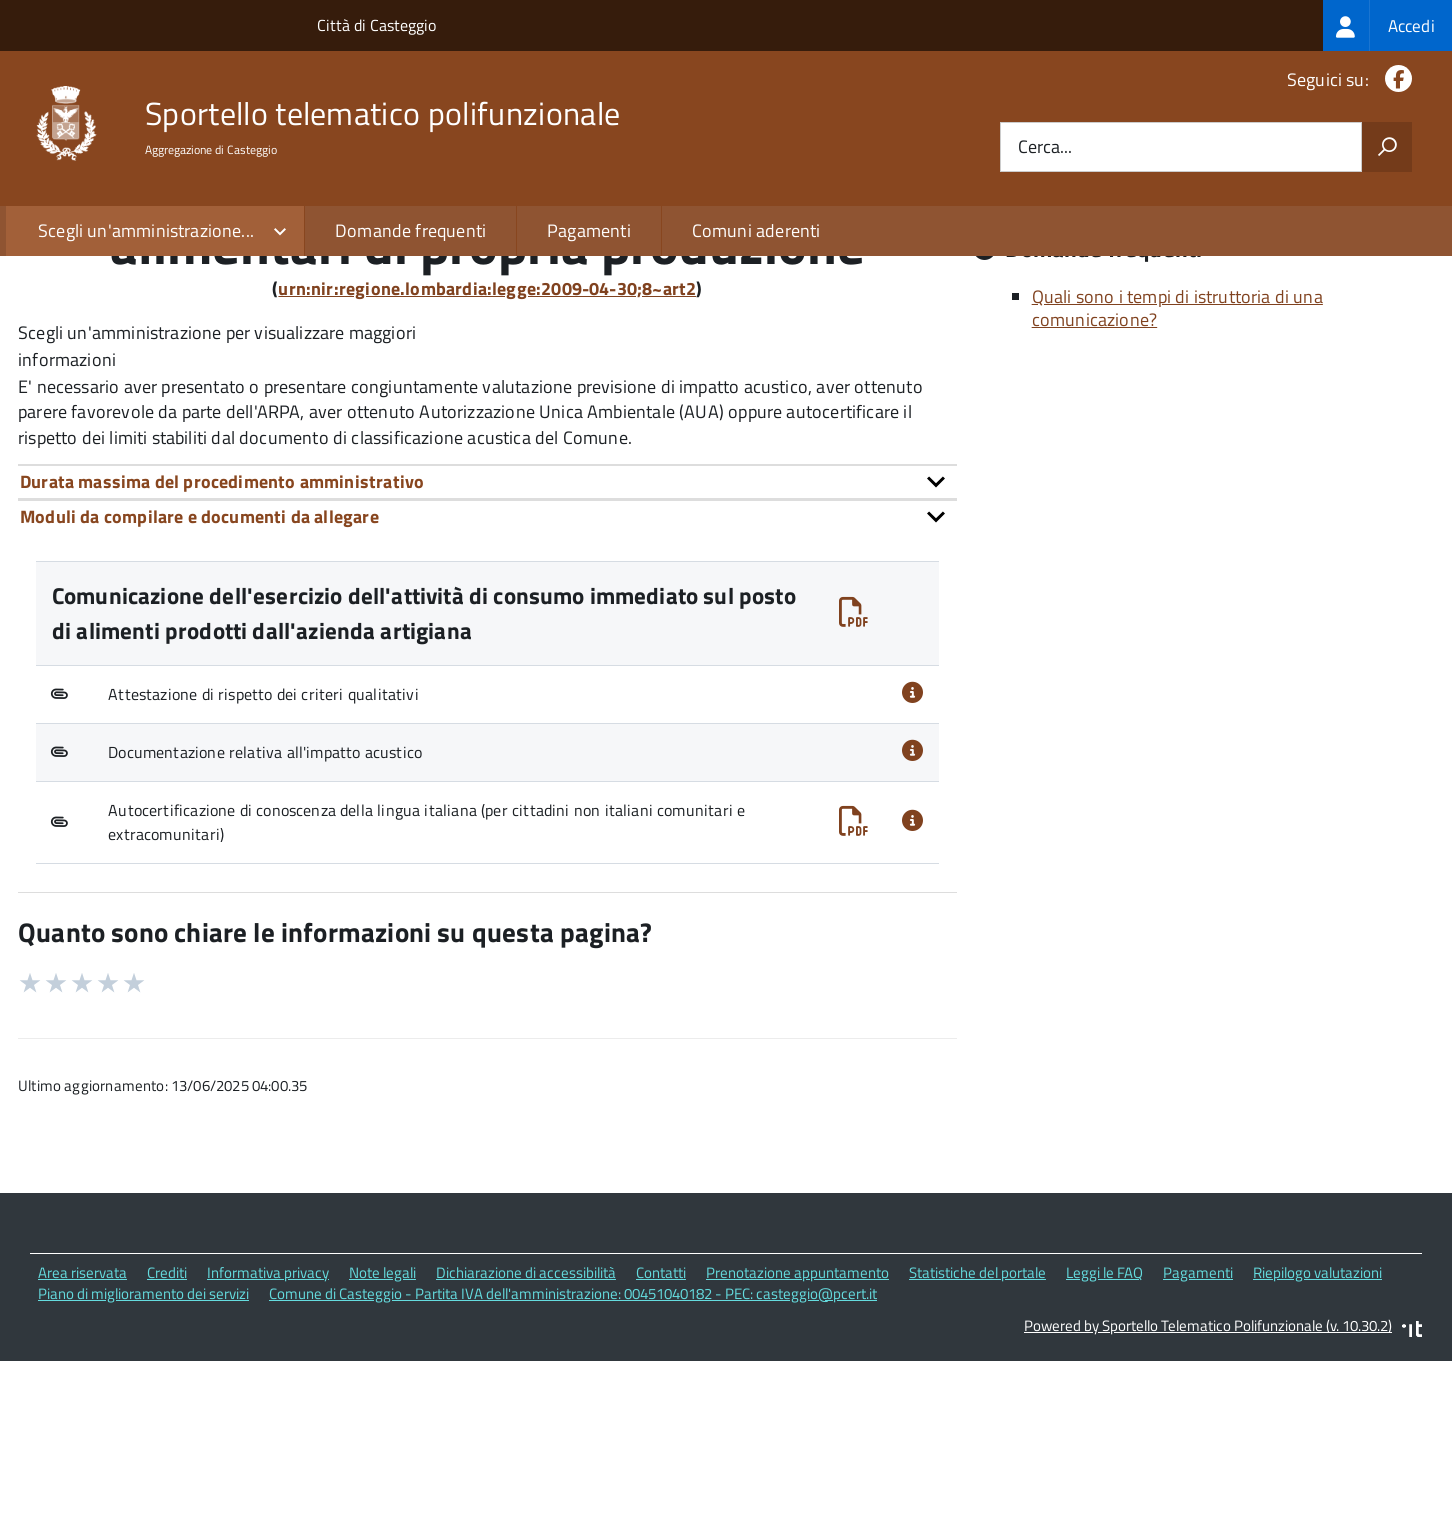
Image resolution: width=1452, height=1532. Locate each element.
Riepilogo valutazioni (1317, 1452)
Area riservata (82, 1452)
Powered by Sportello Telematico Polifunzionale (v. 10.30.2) (1208, 1505)
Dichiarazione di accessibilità (526, 1452)
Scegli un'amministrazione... (146, 230)
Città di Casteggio (376, 25)
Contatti (661, 1452)
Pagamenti (589, 230)
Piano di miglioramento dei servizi (143, 1472)
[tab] (487, 660)
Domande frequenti (410, 230)
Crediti (167, 1452)
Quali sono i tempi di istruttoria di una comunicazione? (1177, 488)
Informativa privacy (268, 1452)
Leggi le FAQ (1104, 1452)
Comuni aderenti (756, 230)
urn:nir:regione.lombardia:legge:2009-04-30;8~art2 (487, 467)
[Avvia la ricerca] (1387, 147)
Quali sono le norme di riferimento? (1168, 361)
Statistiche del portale (977, 1452)
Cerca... (1045, 147)
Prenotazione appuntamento (797, 1452)
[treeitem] (1387, 25)
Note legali (382, 1452)
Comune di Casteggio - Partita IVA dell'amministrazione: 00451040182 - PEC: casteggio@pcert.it (573, 1472)
